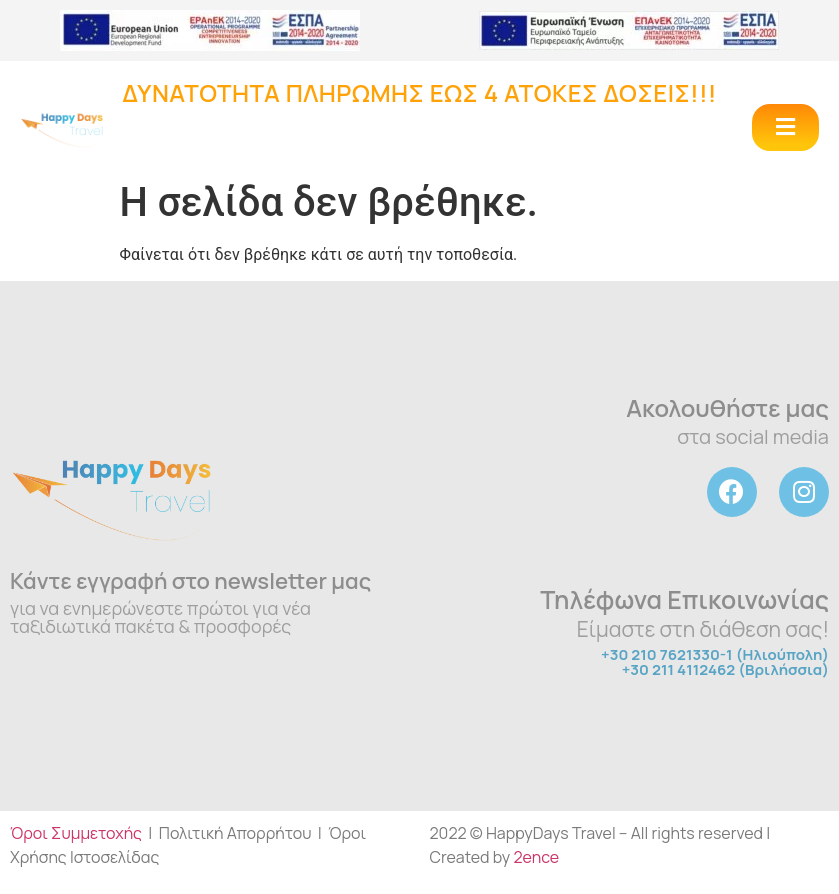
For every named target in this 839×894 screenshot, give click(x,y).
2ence (536, 857)
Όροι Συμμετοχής (76, 833)
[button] (785, 127)
